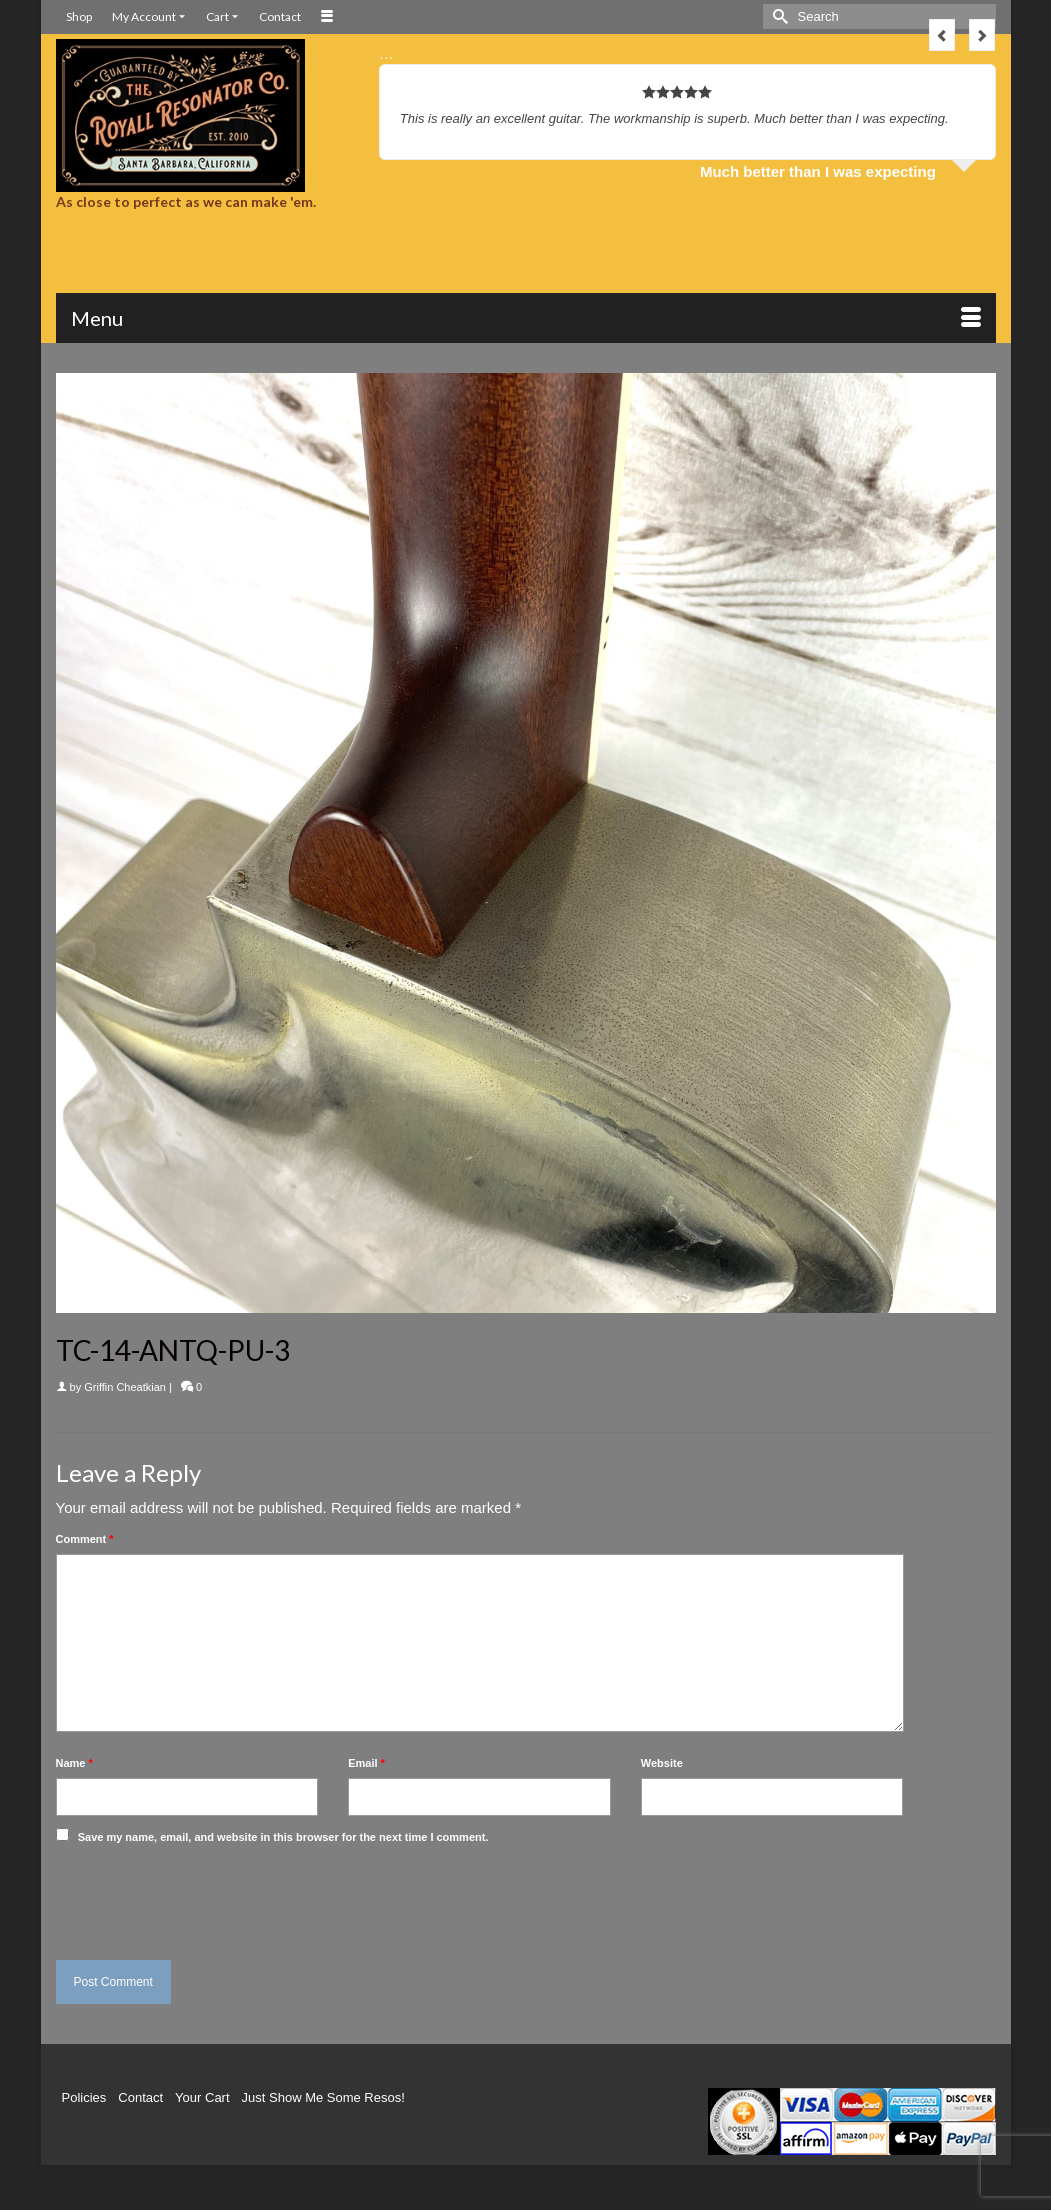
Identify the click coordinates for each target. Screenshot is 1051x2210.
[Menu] (526, 318)
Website (662, 1763)
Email (366, 1763)
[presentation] (193, 1897)
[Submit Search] (778, 16)
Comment (85, 1539)
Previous (942, 35)
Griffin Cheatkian (125, 1387)
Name (74, 1763)
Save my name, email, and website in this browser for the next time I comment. (283, 1837)
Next (982, 35)
